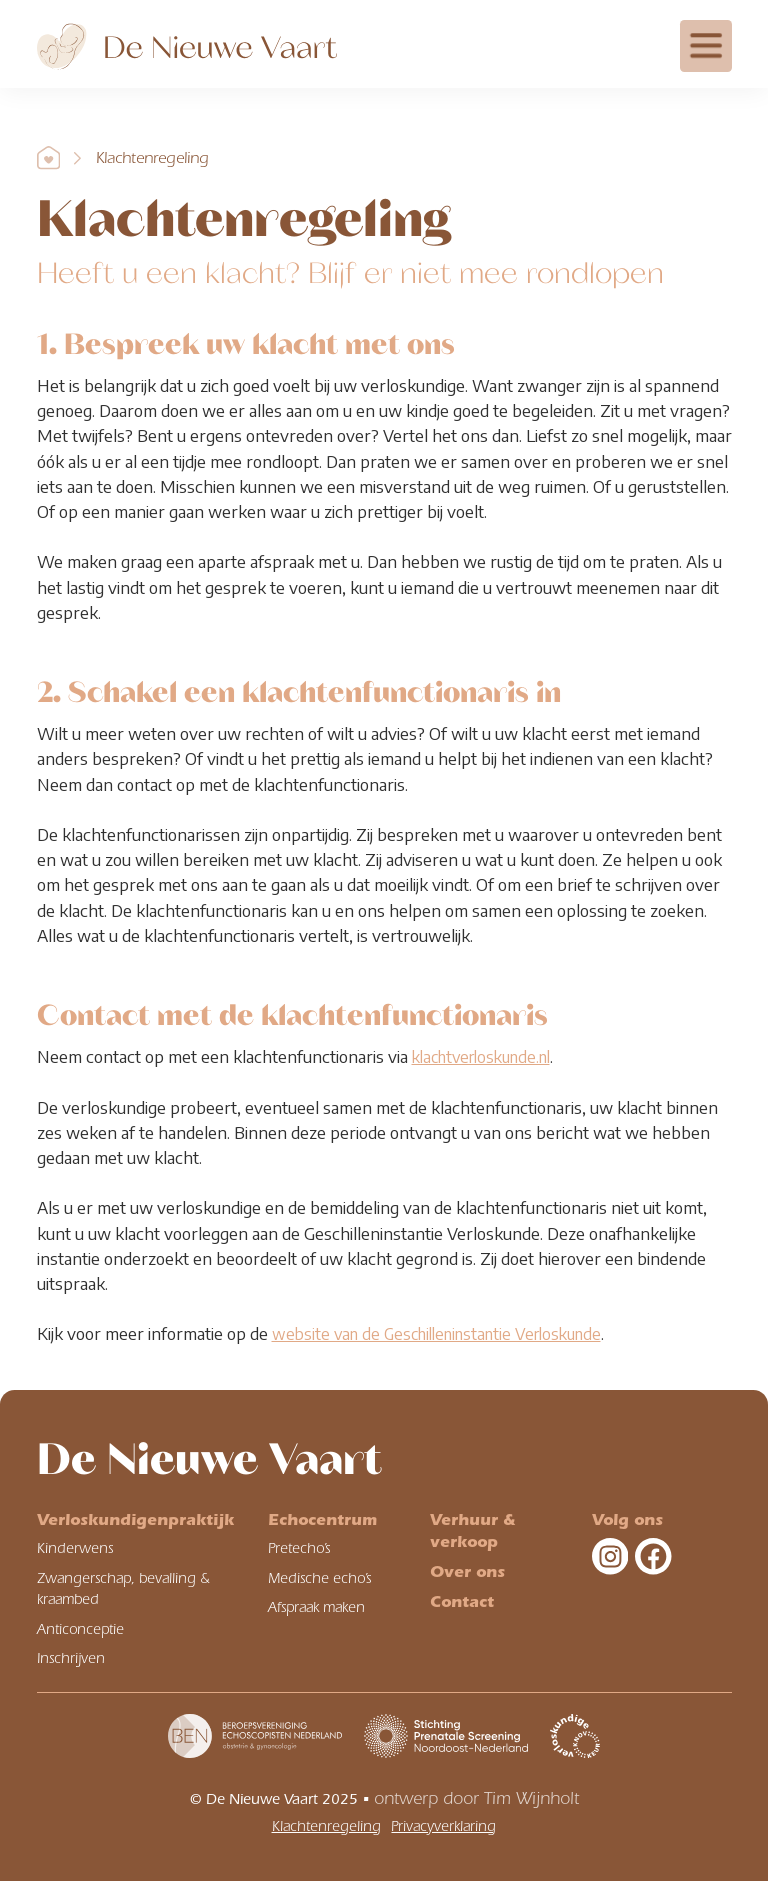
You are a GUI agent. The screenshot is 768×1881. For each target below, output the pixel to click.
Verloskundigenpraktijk (135, 1519)
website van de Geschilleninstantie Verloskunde (436, 1333)
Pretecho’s (299, 1548)
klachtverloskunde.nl (481, 1056)
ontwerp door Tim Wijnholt (476, 1798)
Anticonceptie (80, 1629)
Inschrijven (71, 1658)
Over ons (467, 1571)
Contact (462, 1601)
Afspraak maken (316, 1607)
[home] (187, 42)
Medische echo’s (319, 1578)
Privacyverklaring (443, 1826)
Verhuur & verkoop (472, 1530)
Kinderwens (75, 1548)
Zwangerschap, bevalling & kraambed (123, 1589)
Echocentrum (322, 1519)
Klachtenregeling (152, 158)
